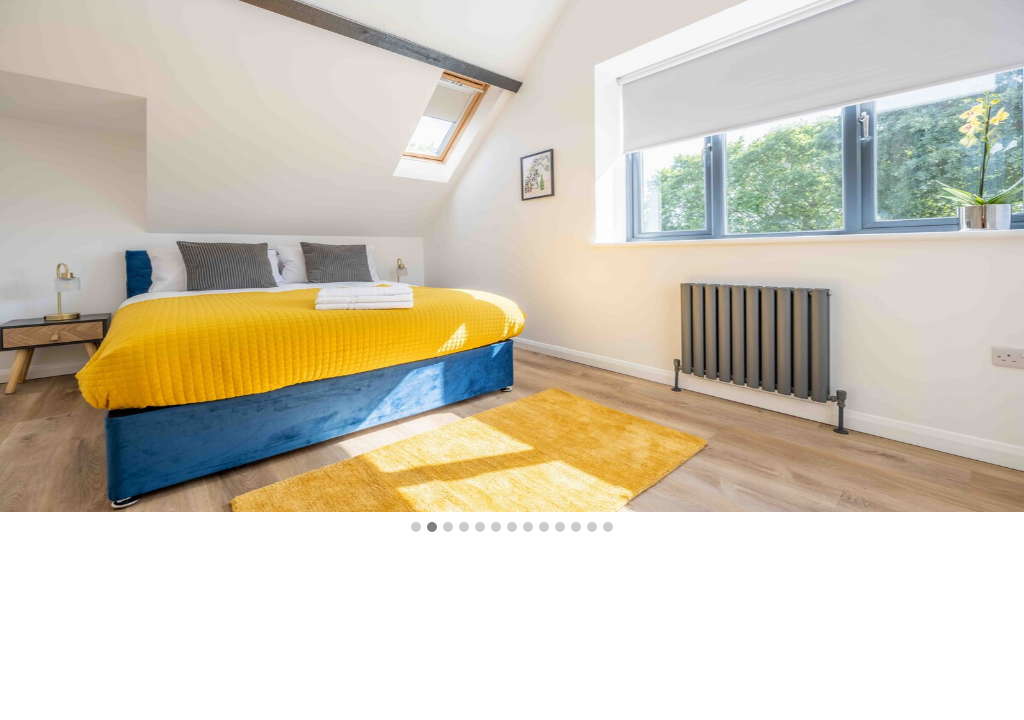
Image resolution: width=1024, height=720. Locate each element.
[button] (416, 528)
